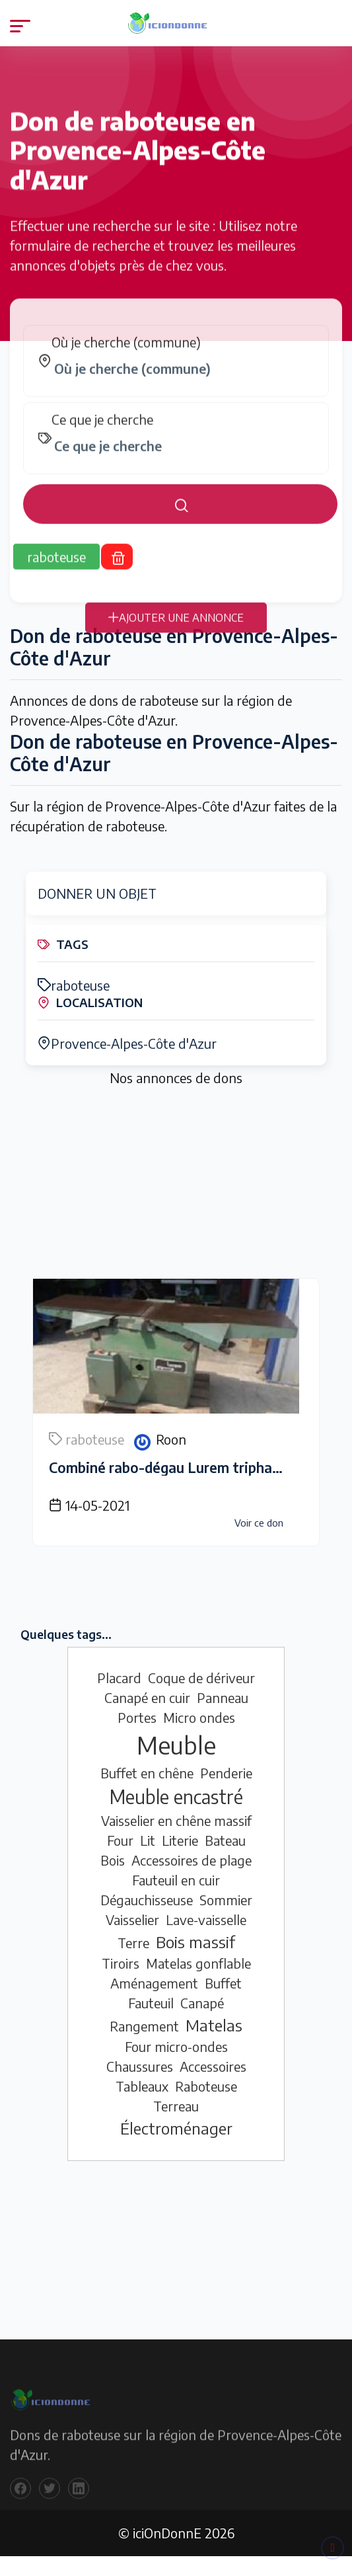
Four (120, 1840)
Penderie (226, 1772)
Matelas (214, 2025)
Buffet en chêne (147, 1772)
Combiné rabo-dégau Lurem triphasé (168, 1467)
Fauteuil (151, 2002)
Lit (147, 1840)
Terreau (176, 2106)
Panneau (222, 1697)
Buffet (223, 1983)
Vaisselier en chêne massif (176, 1820)
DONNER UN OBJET (97, 893)
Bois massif (195, 1941)
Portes (137, 1717)
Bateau (225, 1840)
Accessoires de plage (191, 1860)
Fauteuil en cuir (176, 1880)
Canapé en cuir (147, 1697)
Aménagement (154, 1983)
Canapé (202, 2002)
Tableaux (142, 2086)
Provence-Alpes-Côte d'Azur (127, 1043)
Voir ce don (258, 1523)
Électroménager (176, 2128)
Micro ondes (199, 1717)
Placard (119, 1677)
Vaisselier (132, 1919)
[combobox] (183, 380)
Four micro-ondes (176, 2046)
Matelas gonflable (198, 1963)
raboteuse (74, 985)
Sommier (225, 1899)
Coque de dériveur (201, 1677)
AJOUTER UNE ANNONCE (176, 629)
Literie (180, 1840)
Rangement (144, 2026)
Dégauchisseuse (146, 1899)
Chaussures (139, 2066)
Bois (112, 1860)
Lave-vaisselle (206, 1919)
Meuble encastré (176, 1796)
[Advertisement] (176, 1185)
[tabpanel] (176, 436)
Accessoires (213, 2066)
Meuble (176, 1745)
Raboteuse (206, 2086)
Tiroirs (120, 1963)
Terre (133, 1942)
